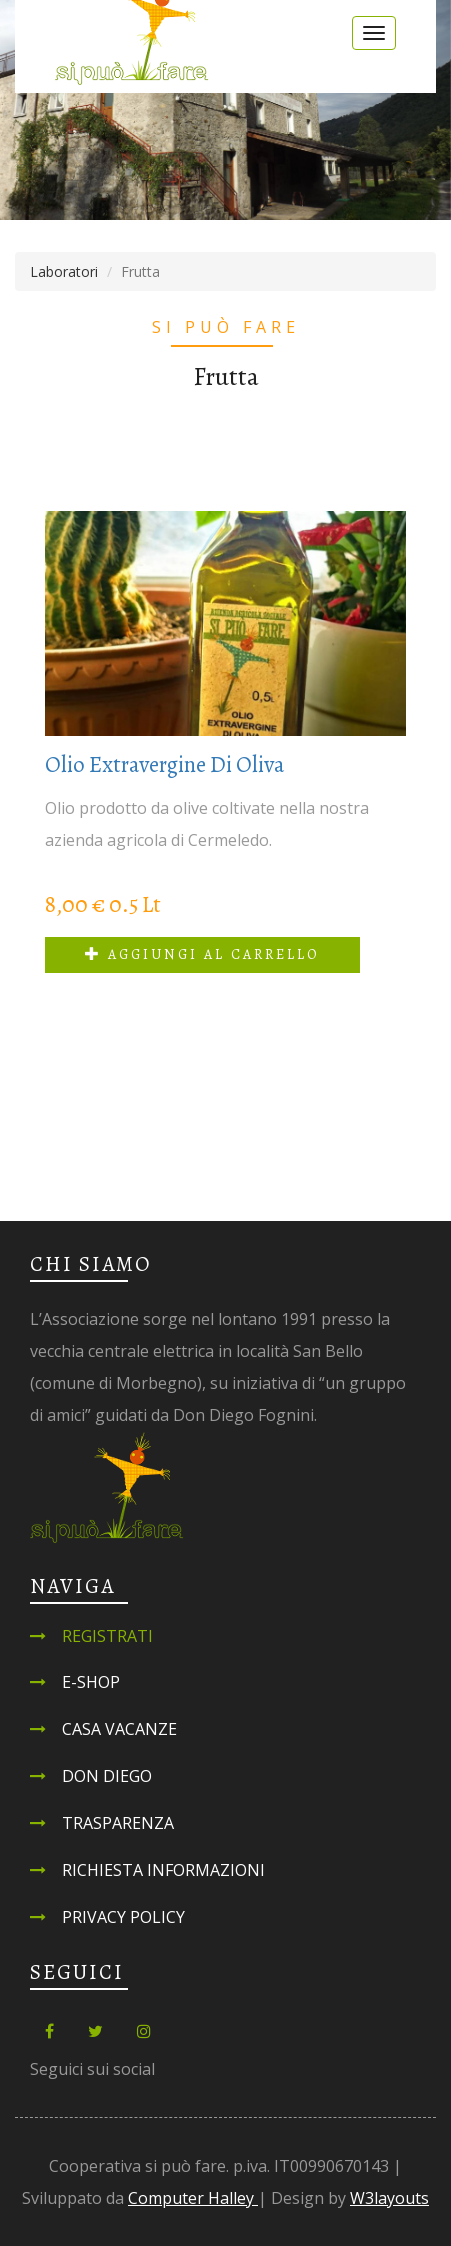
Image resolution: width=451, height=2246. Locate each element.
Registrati (107, 1636)
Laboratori (64, 271)
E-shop (91, 1682)
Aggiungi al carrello (202, 954)
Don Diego (107, 1776)
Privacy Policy (123, 1917)
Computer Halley (193, 2198)
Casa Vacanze (119, 1729)
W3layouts (389, 2198)
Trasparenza (118, 1823)
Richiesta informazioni (163, 1870)
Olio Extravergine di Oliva (164, 764)
